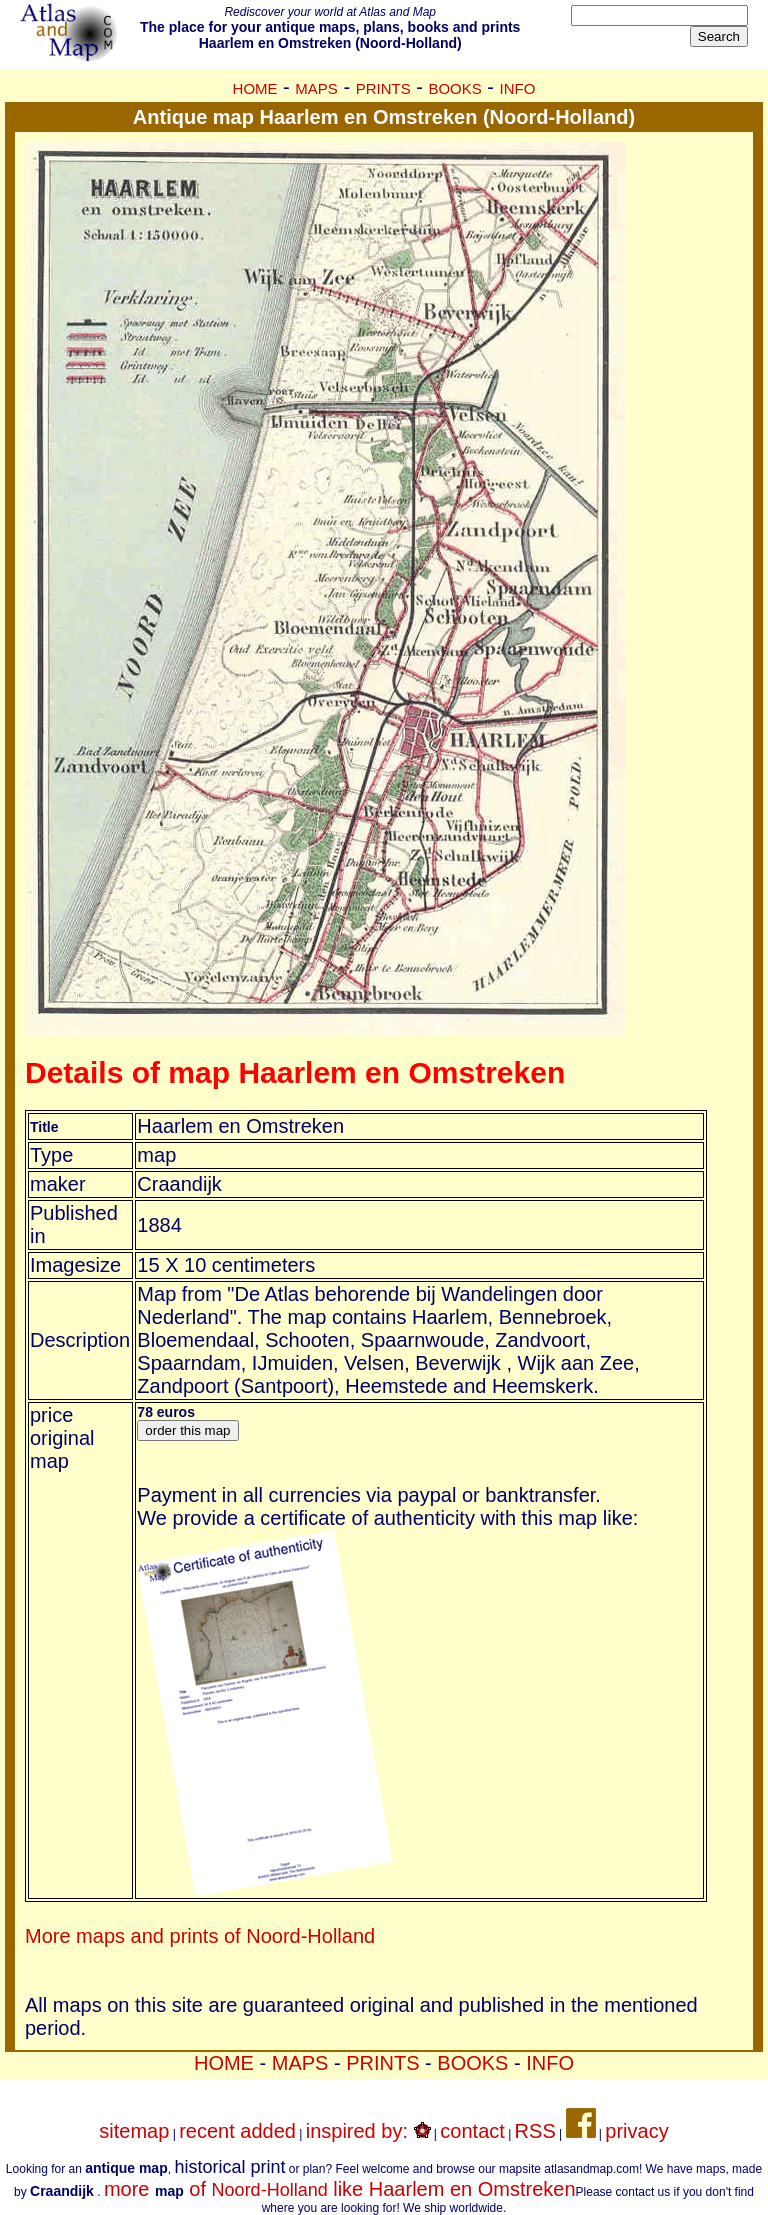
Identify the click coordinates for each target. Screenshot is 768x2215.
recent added (237, 2131)
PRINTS (383, 88)
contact (472, 2131)
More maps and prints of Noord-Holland (200, 1936)
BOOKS (454, 88)
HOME (255, 88)
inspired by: (368, 2131)
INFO (518, 88)
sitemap (134, 2131)
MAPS (316, 88)
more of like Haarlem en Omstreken (340, 2189)
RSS (535, 2131)
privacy (636, 2131)
